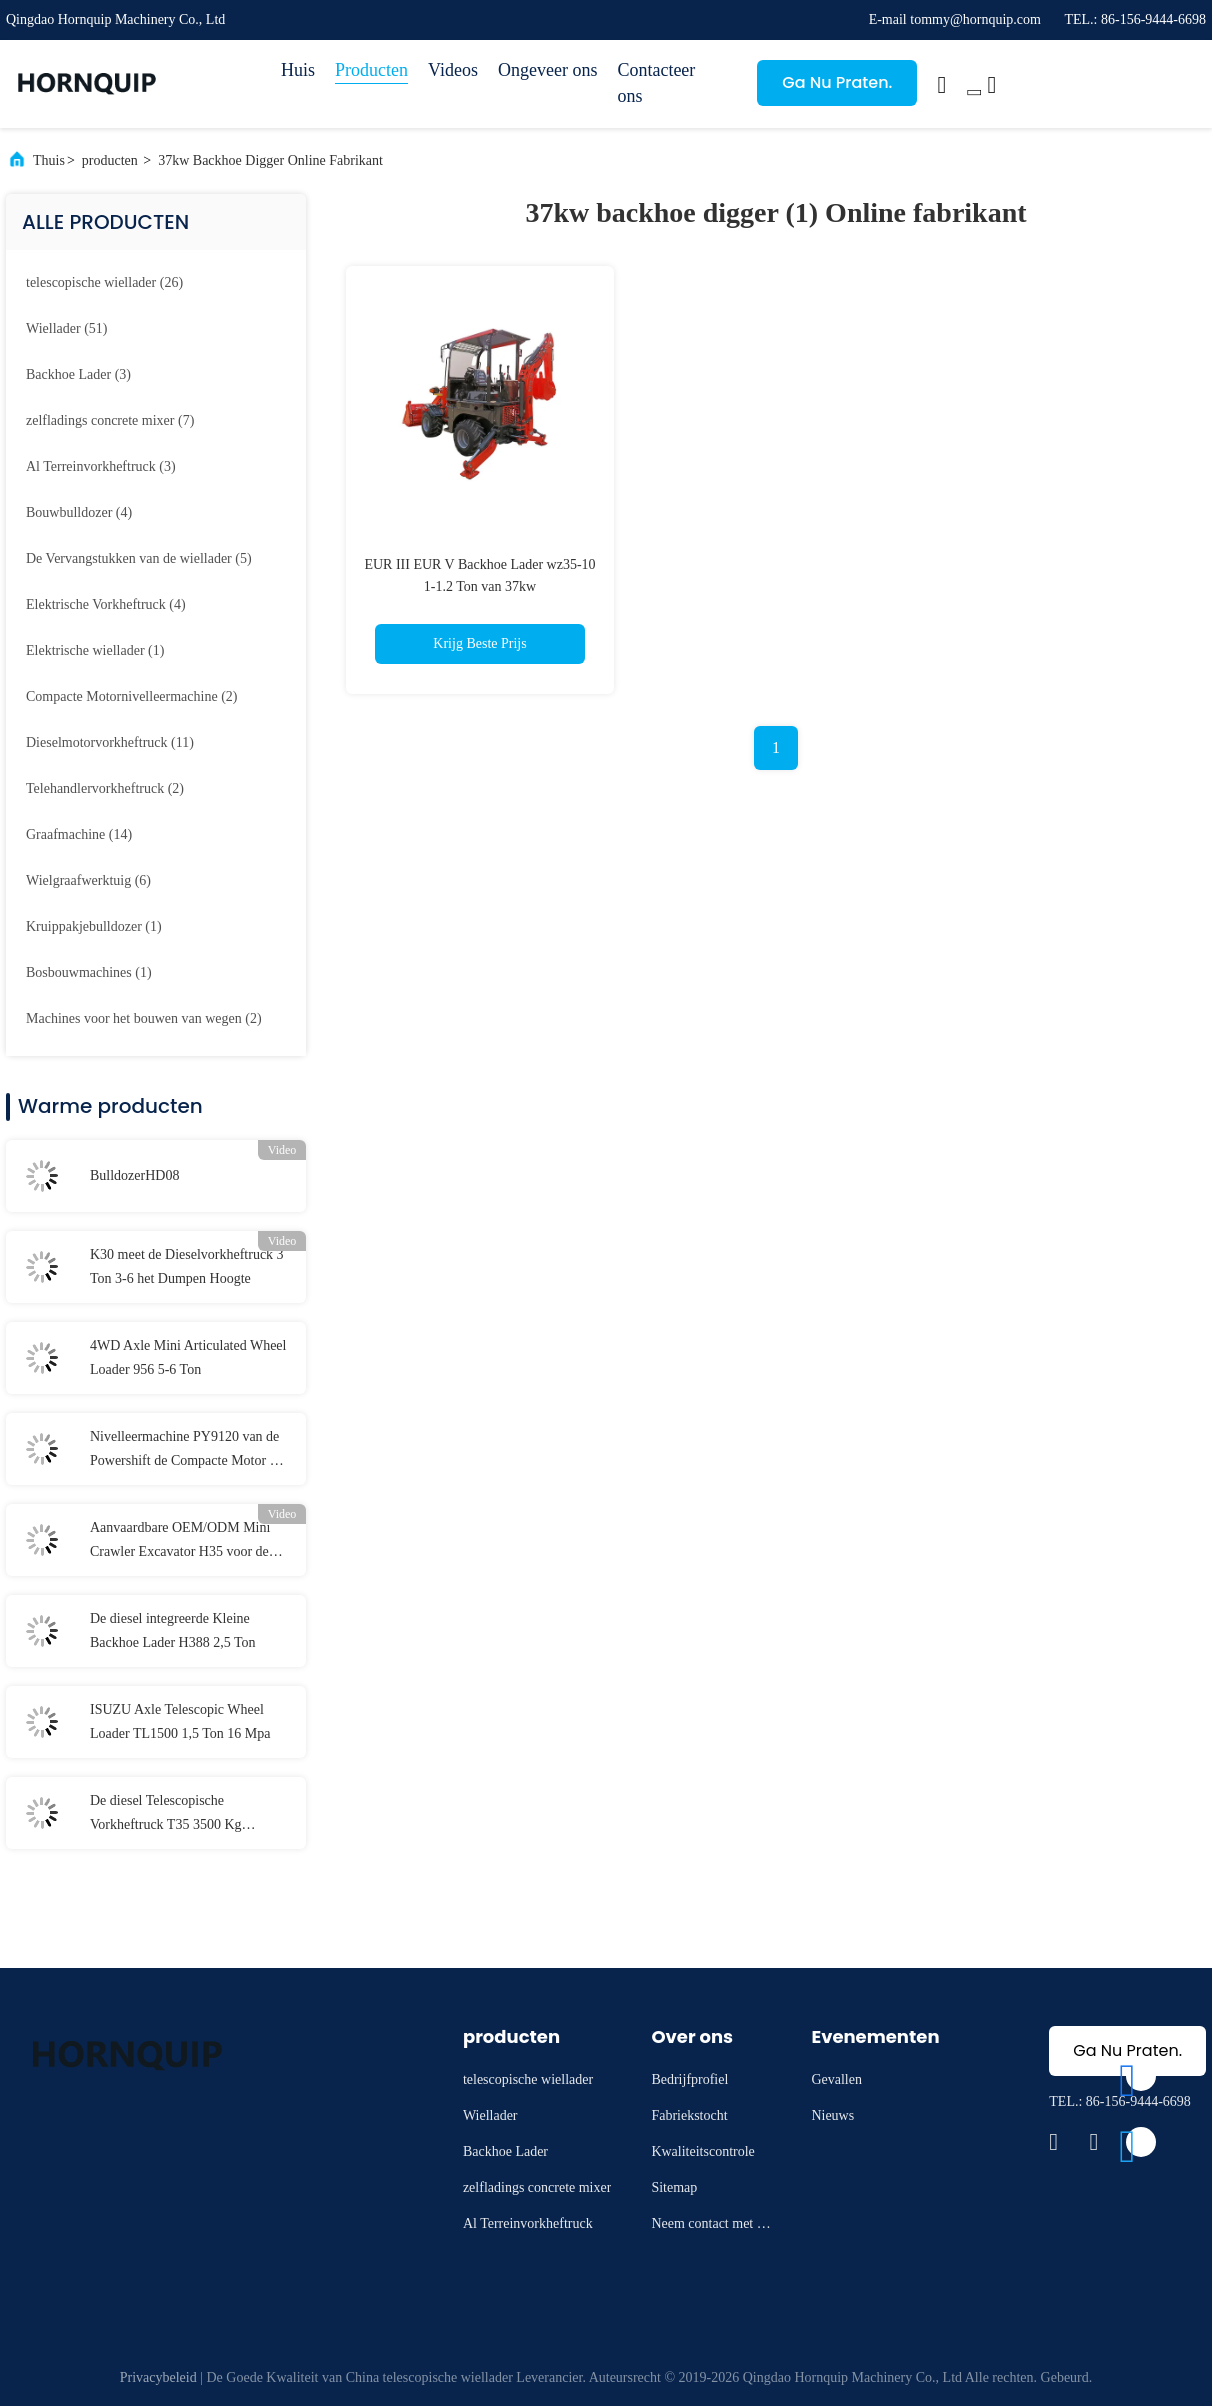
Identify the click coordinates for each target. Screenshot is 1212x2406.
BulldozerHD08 (134, 1175)
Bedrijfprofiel (689, 2079)
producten (110, 160)
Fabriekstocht (689, 2115)
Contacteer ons (656, 83)
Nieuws (832, 2115)
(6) (88, 880)
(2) (131, 696)
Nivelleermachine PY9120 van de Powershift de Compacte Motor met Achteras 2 (190, 1451)
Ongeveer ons (547, 70)
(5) (139, 558)
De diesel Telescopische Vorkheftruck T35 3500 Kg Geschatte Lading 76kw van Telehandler (168, 1815)
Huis (298, 70)
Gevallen (836, 2079)
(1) (95, 650)
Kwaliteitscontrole (702, 2151)
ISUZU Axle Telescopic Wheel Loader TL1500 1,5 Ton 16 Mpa (180, 1721)
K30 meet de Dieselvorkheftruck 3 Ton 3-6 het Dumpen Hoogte (187, 1266)
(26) (104, 282)
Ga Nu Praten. (837, 82)
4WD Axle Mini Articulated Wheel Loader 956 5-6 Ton (188, 1357)
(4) (79, 512)
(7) (110, 420)
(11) (110, 742)
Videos (453, 70)
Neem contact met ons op (710, 2226)
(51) (66, 328)
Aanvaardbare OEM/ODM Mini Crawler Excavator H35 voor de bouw (180, 1542)
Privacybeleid (158, 2377)
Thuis (49, 160)
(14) (79, 834)
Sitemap (674, 2187)
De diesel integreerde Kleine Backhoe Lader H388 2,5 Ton (173, 1630)
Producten (371, 70)
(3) (78, 374)
